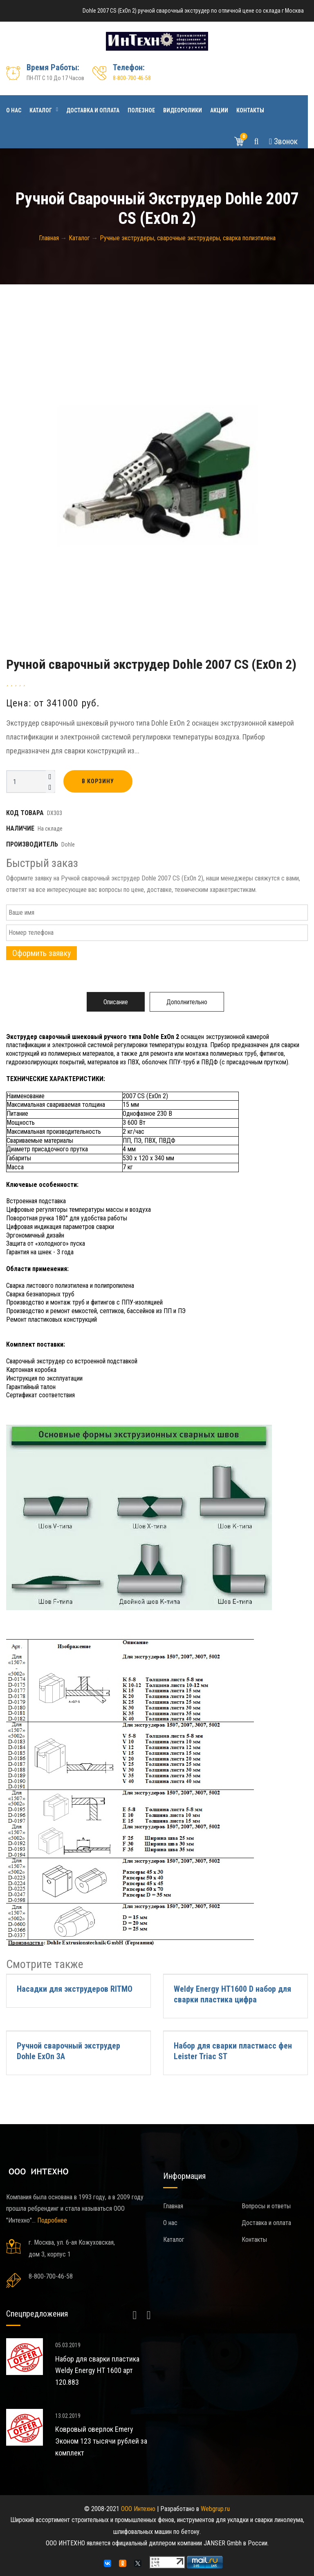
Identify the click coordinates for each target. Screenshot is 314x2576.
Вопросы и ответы (266, 2206)
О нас (13, 110)
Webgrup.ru (215, 2509)
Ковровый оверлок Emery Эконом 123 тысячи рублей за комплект (101, 2441)
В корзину (98, 781)
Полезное (141, 110)
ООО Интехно (138, 2509)
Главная (173, 2206)
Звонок (283, 141)
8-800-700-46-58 (132, 78)
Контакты (250, 110)
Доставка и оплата (92, 110)
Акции (219, 110)
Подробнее (52, 2220)
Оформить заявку (41, 953)
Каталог (40, 110)
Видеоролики (182, 110)
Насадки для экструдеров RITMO (74, 1989)
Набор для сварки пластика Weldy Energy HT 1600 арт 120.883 (97, 2371)
